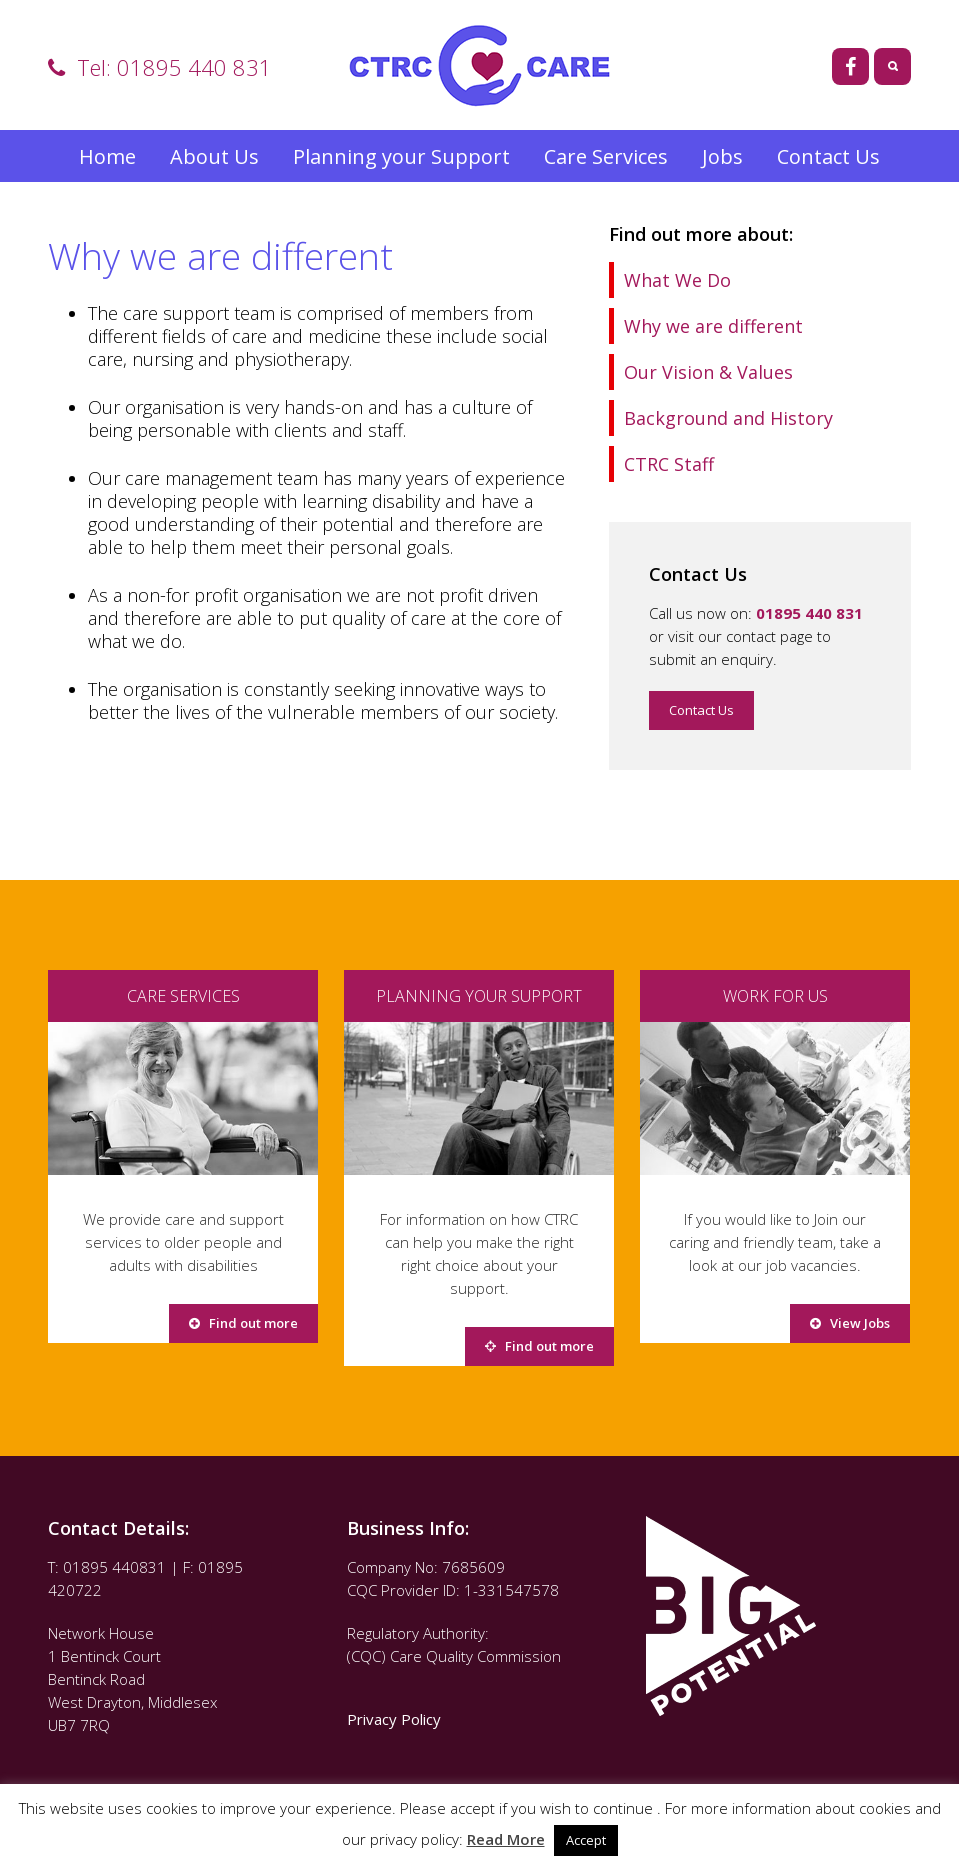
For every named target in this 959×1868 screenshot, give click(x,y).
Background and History (728, 418)
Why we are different (713, 326)
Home (107, 156)
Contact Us (828, 156)
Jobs (722, 156)
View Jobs (850, 1323)
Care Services (606, 156)
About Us (214, 156)
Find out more (243, 1323)
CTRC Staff (669, 464)
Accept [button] (586, 1840)
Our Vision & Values (708, 372)
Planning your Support (401, 156)
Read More (506, 1839)
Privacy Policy (396, 1719)
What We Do (677, 280)
